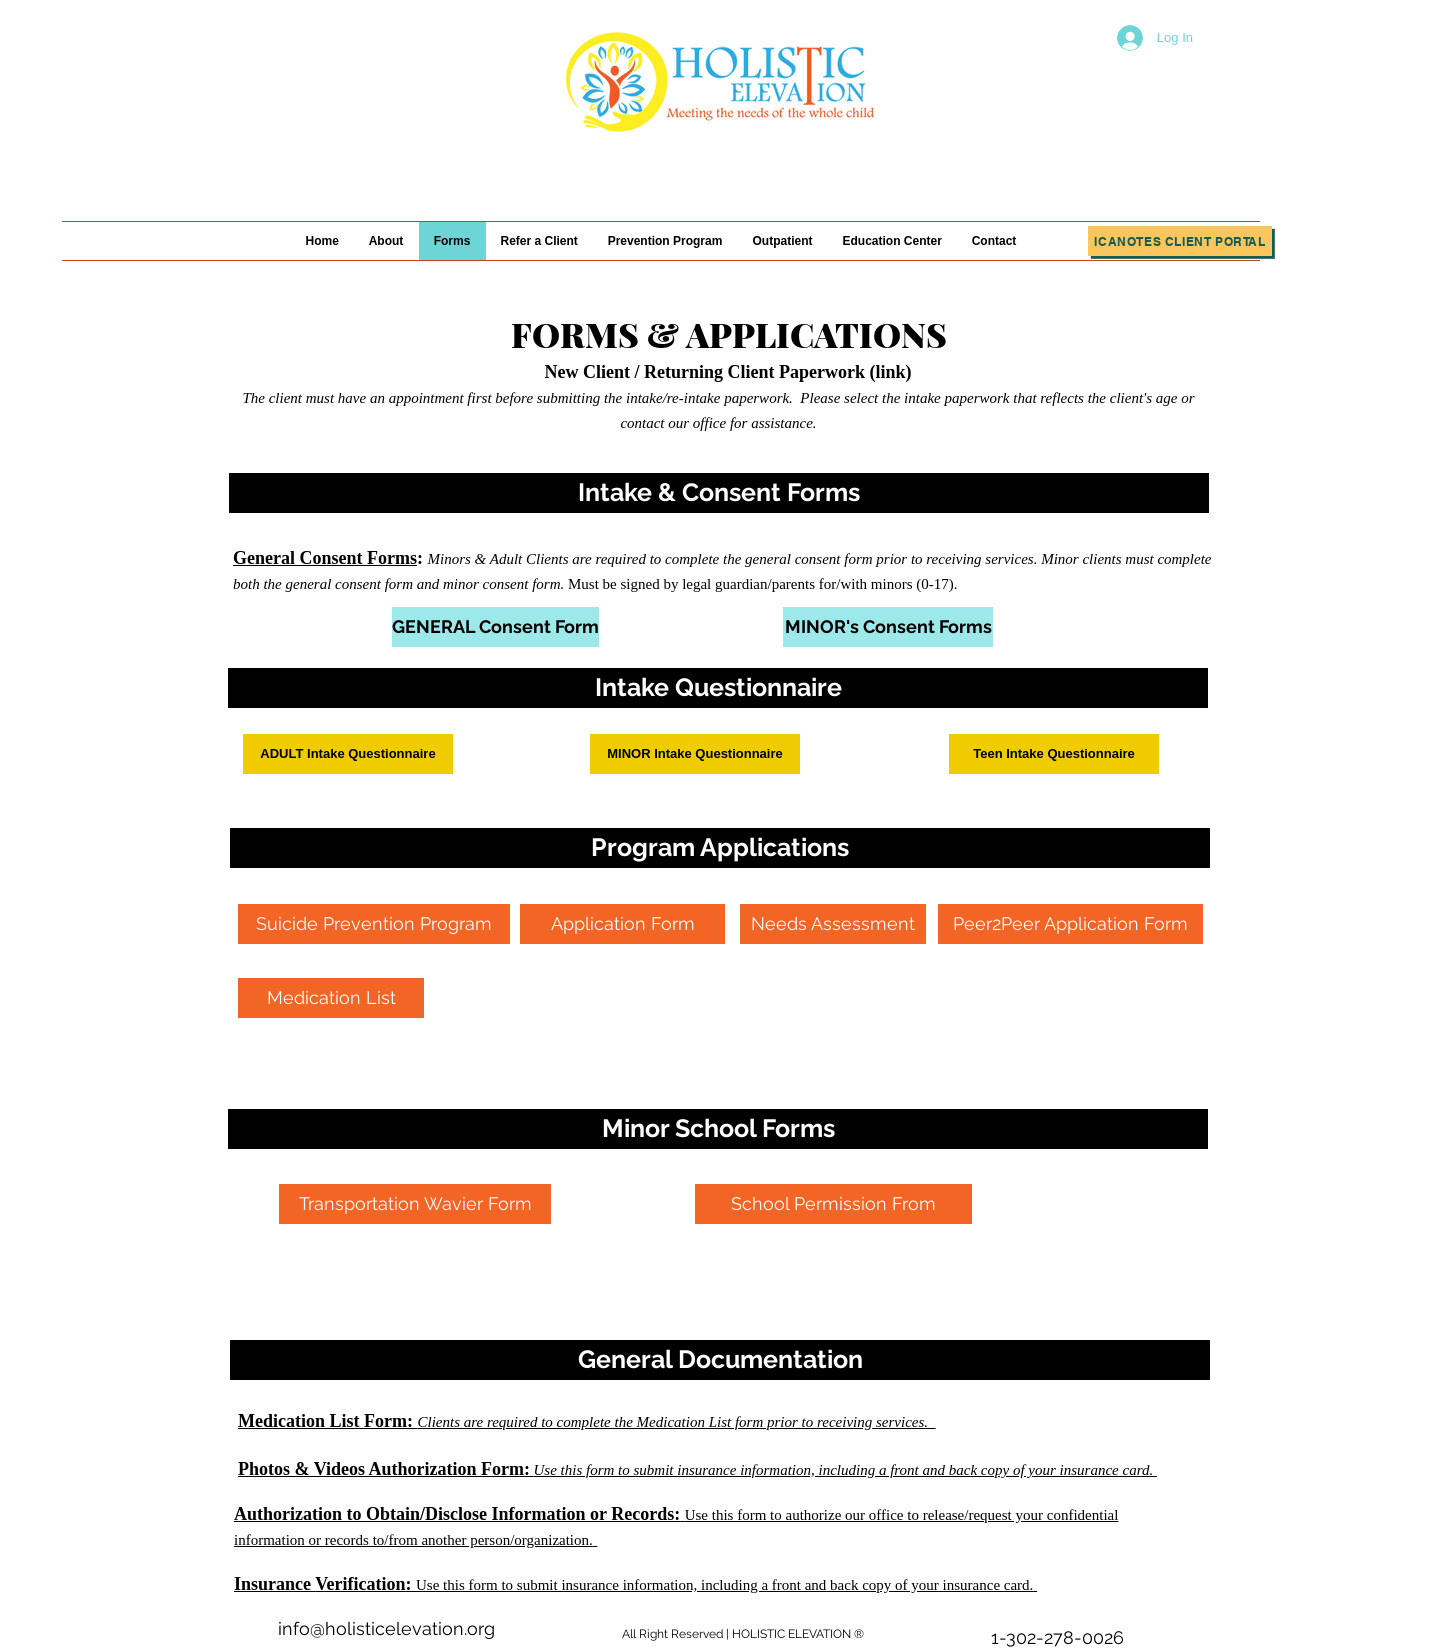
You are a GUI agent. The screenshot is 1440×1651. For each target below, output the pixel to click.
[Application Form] (622, 924)
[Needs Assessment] (833, 924)
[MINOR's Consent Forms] (888, 627)
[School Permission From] (833, 1204)
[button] (719, 493)
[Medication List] (331, 998)
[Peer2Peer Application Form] (1070, 924)
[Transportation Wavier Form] (415, 1204)
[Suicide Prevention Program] (374, 924)
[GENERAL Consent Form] (495, 627)
